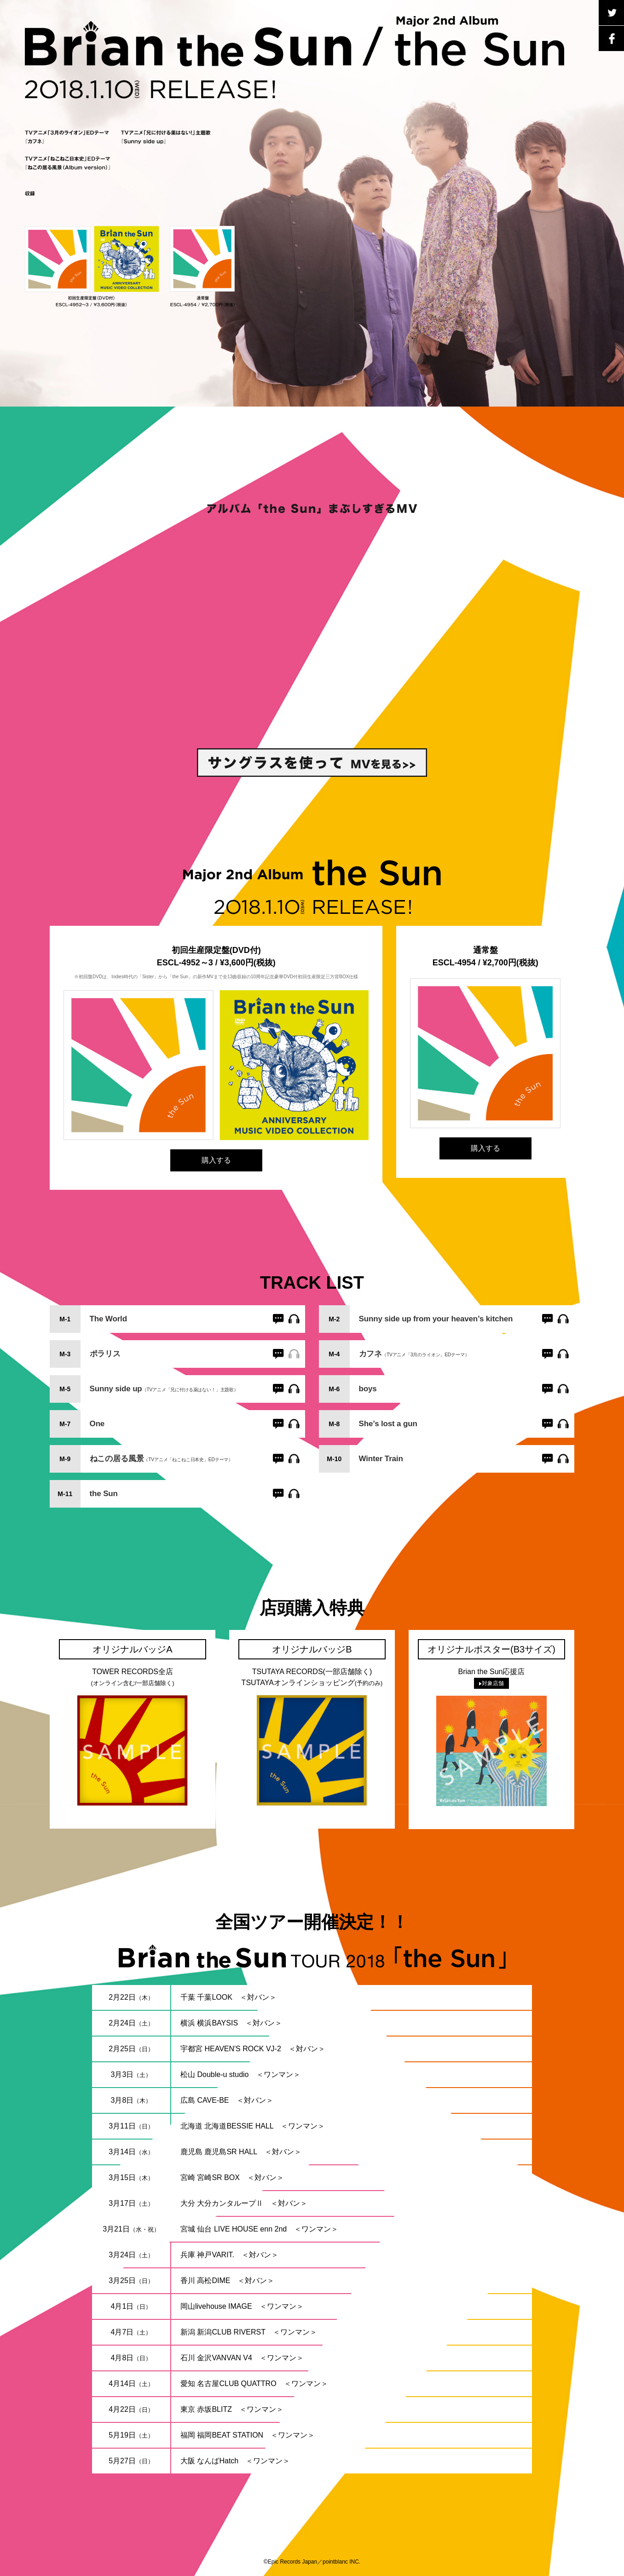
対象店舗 (491, 1683)
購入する (216, 1160)
